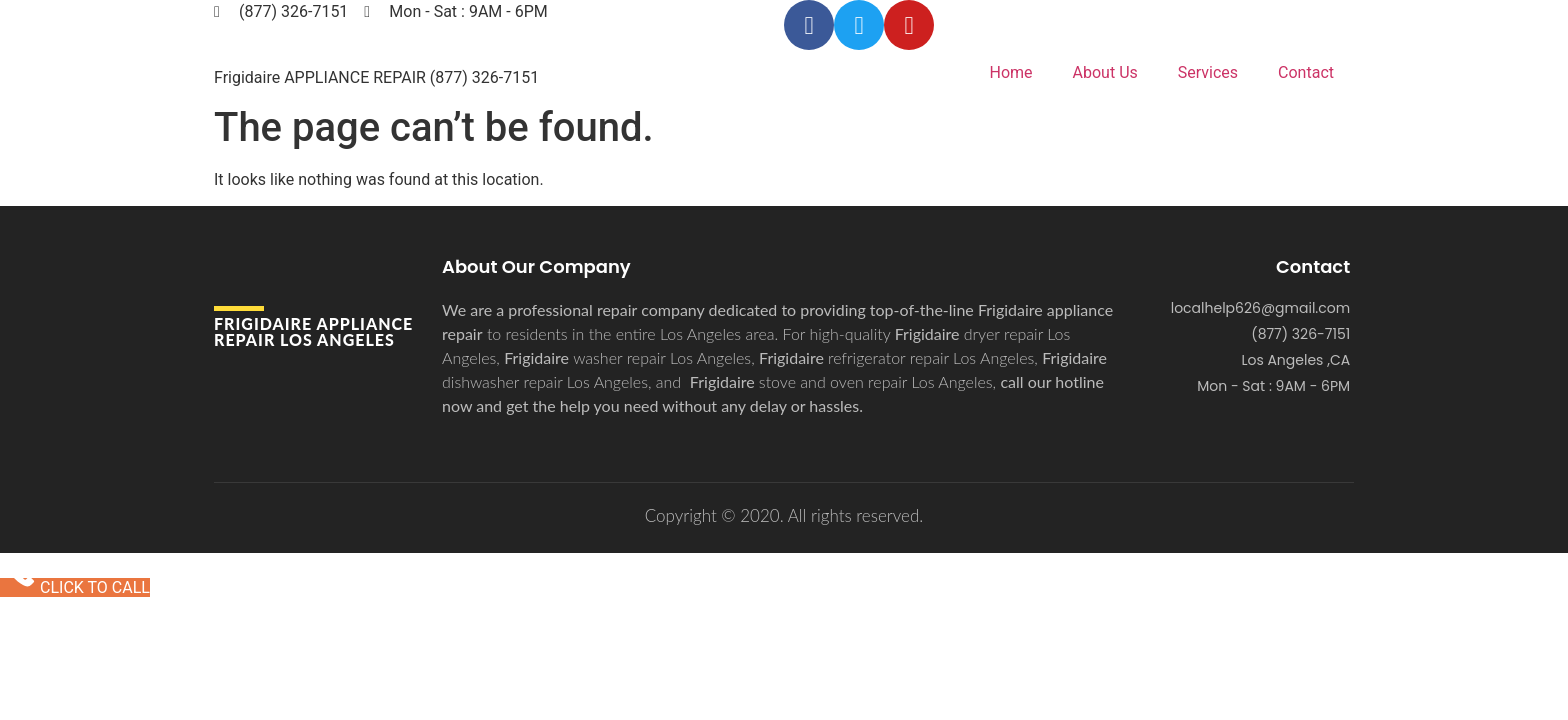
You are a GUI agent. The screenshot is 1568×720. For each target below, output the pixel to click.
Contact (1306, 72)
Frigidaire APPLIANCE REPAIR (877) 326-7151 (376, 77)
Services (1208, 72)
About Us (1105, 72)
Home (1011, 72)
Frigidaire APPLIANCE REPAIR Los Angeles (313, 331)
